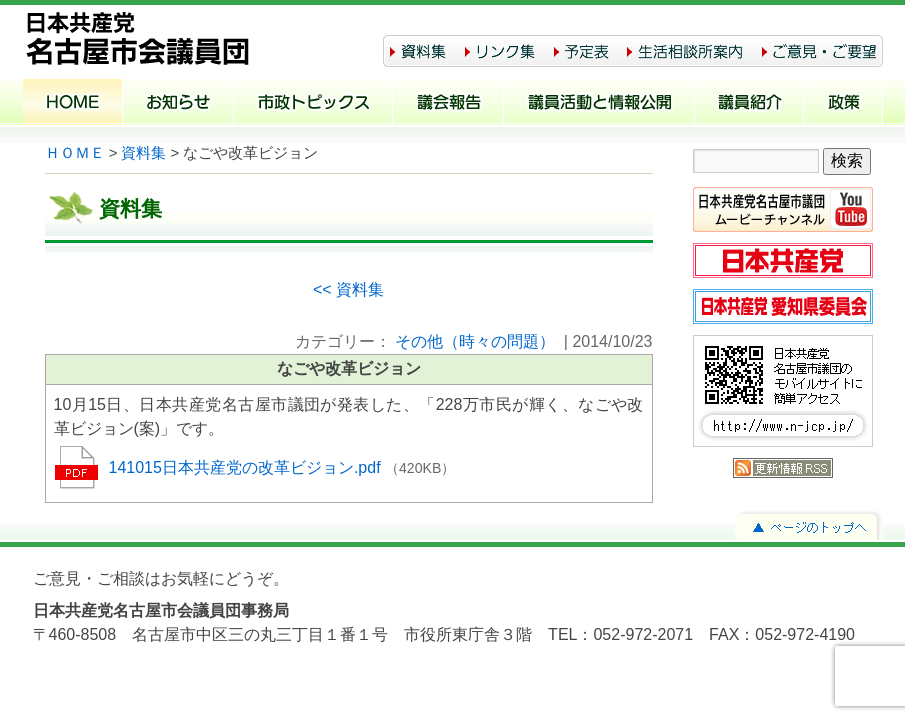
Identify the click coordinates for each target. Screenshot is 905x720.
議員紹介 (749, 104)
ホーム (73, 104)
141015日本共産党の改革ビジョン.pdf (247, 467)
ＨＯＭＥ (75, 153)
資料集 (143, 153)
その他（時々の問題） (475, 341)
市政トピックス (313, 104)
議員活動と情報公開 (599, 104)
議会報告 (448, 104)
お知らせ (178, 104)
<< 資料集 (348, 289)
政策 (843, 104)
